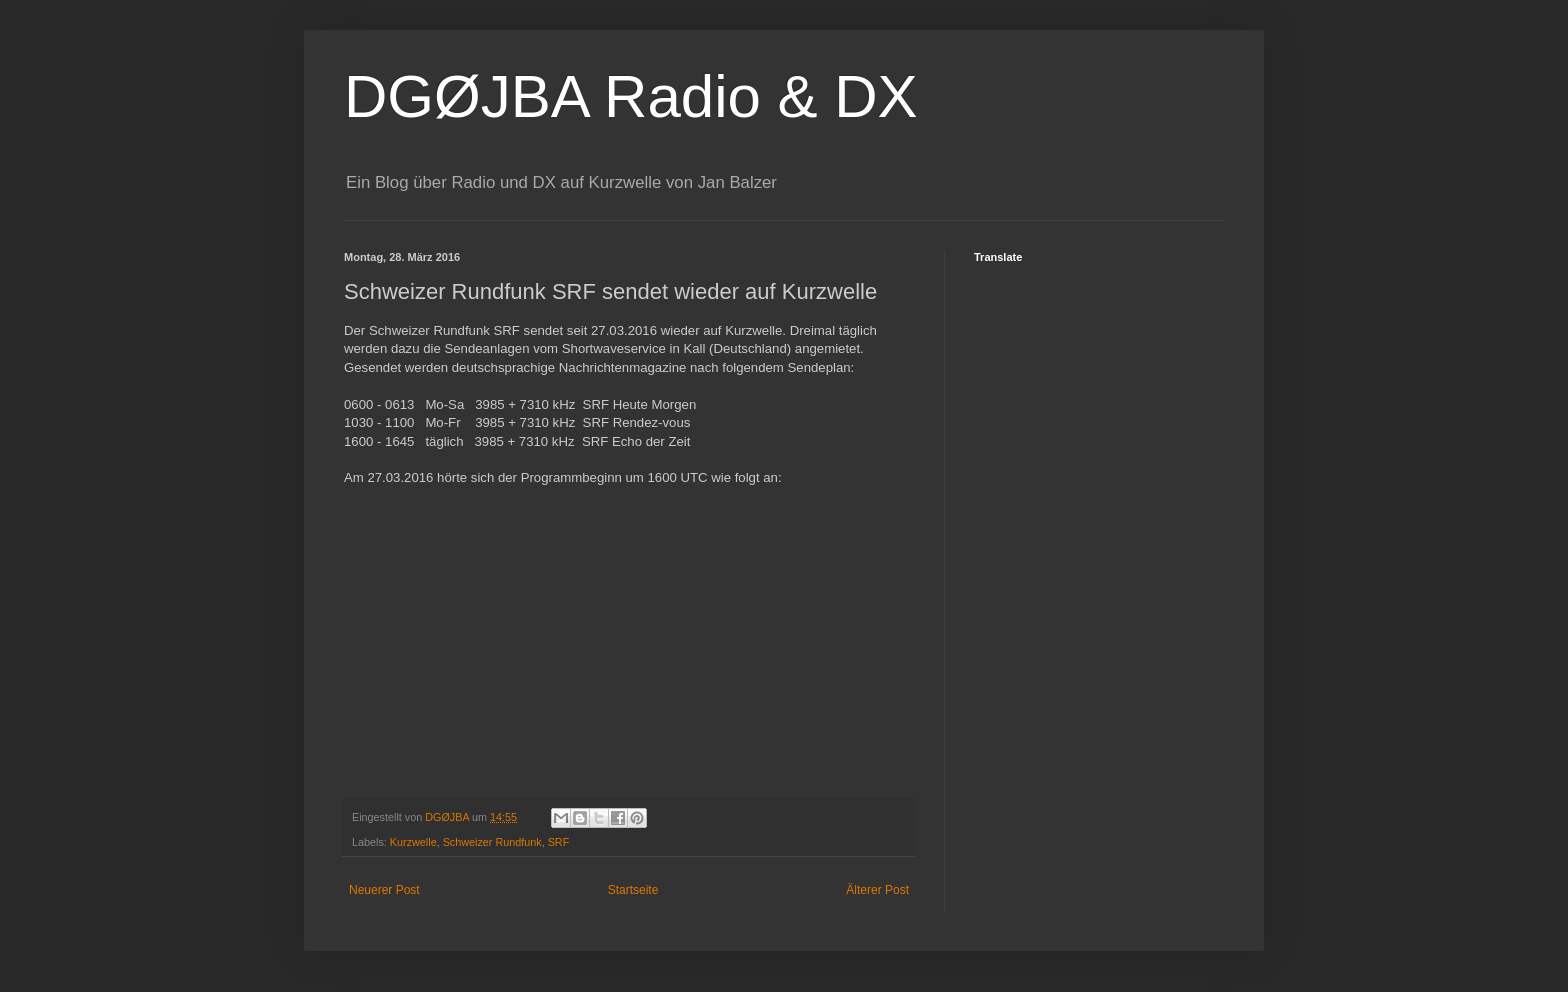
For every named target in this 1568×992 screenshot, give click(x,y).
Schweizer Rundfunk (492, 842)
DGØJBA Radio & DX (631, 96)
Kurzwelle (413, 842)
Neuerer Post (384, 890)
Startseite (633, 890)
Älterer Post (877, 890)
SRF (559, 842)
